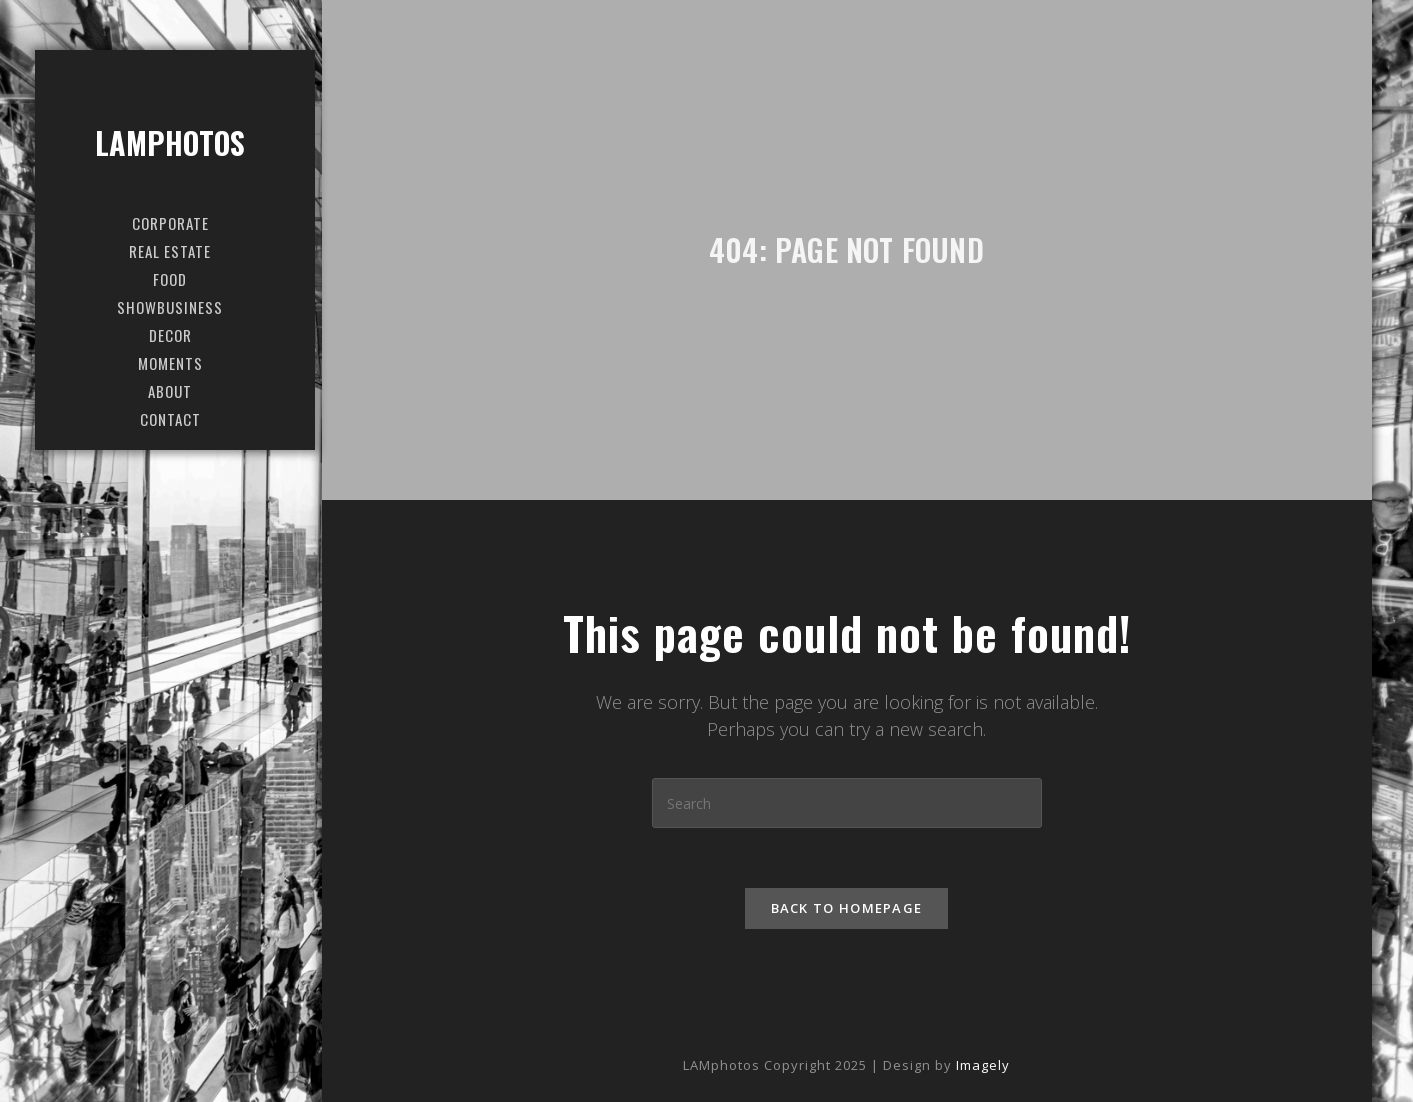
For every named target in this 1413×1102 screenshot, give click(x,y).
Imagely (983, 1065)
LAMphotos (170, 142)
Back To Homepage (847, 908)
